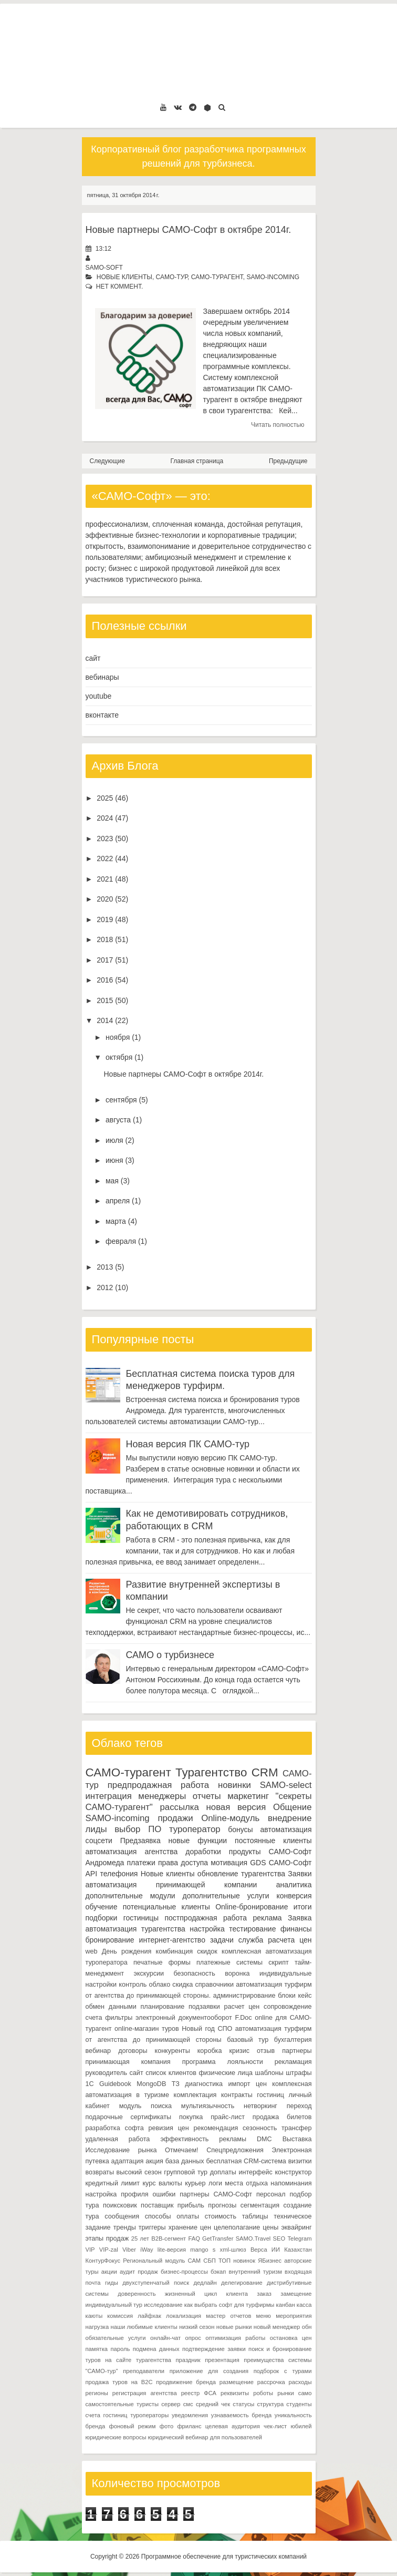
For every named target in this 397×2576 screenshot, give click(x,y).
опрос (193, 2338)
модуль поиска (145, 2106)
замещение (295, 2294)
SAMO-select (286, 1785)
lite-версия (172, 2249)
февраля (121, 1241)
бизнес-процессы (184, 2271)
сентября (121, 1100)
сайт (93, 658)
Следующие (107, 461)
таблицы (255, 2216)
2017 (105, 960)
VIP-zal (108, 2249)
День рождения (127, 1951)
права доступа (183, 1862)
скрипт (278, 1962)
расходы (299, 2382)
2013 (105, 1267)
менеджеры (162, 1796)
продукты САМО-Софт (270, 1851)
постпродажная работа (206, 1918)
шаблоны (269, 2073)
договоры (132, 2050)
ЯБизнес (269, 2260)
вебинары (102, 677)
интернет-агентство (172, 1940)
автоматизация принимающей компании (171, 1884)
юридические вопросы (116, 2437)
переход (299, 2106)
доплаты (223, 2172)
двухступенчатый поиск (155, 2282)
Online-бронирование (251, 1907)
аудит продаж (139, 2271)
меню (263, 2316)
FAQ (194, 2238)
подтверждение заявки (214, 2349)
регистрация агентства (144, 2393)
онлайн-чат (165, 2338)
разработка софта (115, 2128)
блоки (287, 1995)
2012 (105, 1287)
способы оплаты (172, 2216)
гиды (111, 2282)
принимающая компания (128, 2062)
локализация (183, 2316)
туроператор (195, 1829)
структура (270, 2404)
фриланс (189, 2426)
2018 (105, 939)
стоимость (220, 2216)
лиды (96, 1829)
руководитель (107, 2073)
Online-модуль (230, 1818)
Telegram (300, 2238)
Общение (292, 1807)
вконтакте (102, 715)
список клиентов (170, 2073)
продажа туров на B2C (119, 2382)
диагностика (204, 2084)
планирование (163, 2006)
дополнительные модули (130, 1896)
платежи (141, 1862)
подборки (102, 1918)
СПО (224, 2028)
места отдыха (246, 2183)
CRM (265, 1772)
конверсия (293, 1896)
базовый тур (247, 2039)
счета (94, 2017)
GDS (258, 1862)
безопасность (194, 1973)
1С (90, 2084)
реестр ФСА (198, 2393)
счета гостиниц (107, 2415)
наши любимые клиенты (144, 2327)
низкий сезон (196, 2327)
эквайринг (296, 2227)
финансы (296, 1929)
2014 (105, 1020)
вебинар (98, 2050)
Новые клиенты (124, 277)
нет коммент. (119, 286)
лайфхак (149, 2316)
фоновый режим (132, 2426)
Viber (129, 2249)
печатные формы (162, 1962)
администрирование (244, 1995)
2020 (105, 899)
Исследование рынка (121, 2150)
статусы (243, 2404)
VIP (90, 2249)
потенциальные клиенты (166, 1907)
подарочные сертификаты (129, 2117)
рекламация (293, 2062)
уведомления (190, 2415)
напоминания (290, 2183)
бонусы (240, 1829)
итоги (303, 1907)
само (305, 2393)
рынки (285, 2393)
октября (119, 1057)
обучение (102, 1907)
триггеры (152, 2227)
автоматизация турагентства (135, 1929)
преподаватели (143, 2371)
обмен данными (111, 2006)
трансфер (296, 2128)
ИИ (275, 2249)
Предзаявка (140, 1840)
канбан (285, 2305)
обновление (217, 1873)
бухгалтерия (293, 2039)
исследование (163, 2305)
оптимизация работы (235, 2338)
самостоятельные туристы (122, 2404)
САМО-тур (171, 277)
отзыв (266, 2050)
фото (166, 2426)
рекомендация (216, 2128)
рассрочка (271, 2382)
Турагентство (211, 1772)
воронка (237, 1973)
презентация (222, 2360)
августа (118, 1120)
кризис (239, 2050)
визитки (300, 2161)
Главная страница (197, 461)
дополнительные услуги (225, 1896)
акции (109, 2271)
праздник (188, 2360)
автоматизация (286, 1829)
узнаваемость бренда (241, 2415)
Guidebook (115, 2084)
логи (215, 2183)
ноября (118, 1037)
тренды (124, 2227)
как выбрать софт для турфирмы (229, 2305)
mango (199, 2249)
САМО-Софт (290, 1862)
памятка (97, 2349)
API (92, 1873)
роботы (263, 2393)
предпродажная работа (158, 1785)
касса (304, 2305)
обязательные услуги (116, 2338)
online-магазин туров (146, 2028)
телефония (119, 1873)
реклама (267, 1918)
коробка (209, 2050)
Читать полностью (278, 424)
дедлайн (204, 2282)
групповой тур (185, 2172)
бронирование (110, 1940)
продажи (175, 1818)
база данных (184, 2161)
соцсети (99, 1840)
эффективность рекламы (203, 2139)
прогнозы (222, 2205)
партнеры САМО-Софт (216, 2194)
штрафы (298, 2073)
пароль (120, 2349)
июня (114, 1160)
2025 (105, 798)
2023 (105, 838)
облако (160, 1984)
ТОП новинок (236, 2260)
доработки (203, 1851)
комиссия (120, 2316)
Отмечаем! (181, 2150)
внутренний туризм (255, 2271)
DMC (264, 2139)
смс (188, 2404)
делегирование (242, 2282)
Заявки (299, 1873)
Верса (258, 2249)
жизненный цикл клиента (206, 2294)
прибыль (190, 2205)
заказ (264, 2294)
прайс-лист (228, 2117)
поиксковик (120, 2205)
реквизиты (235, 2393)
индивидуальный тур (114, 2305)
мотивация (229, 1862)
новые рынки (234, 2327)
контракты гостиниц (252, 2095)
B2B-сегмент (168, 2238)
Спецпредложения (235, 2150)
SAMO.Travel (253, 2238)
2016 (105, 980)
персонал (271, 2194)
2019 (105, 919)
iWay (146, 2249)
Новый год (198, 2028)
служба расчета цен (275, 1940)
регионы (97, 2393)
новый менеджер (277, 2327)
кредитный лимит (113, 2183)
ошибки (163, 2194)
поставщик (157, 2205)
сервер (170, 2404)
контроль (133, 1984)
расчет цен (241, 2006)
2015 (105, 1000)
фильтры (118, 2017)
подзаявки (204, 2006)
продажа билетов (282, 2117)
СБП (209, 2260)
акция (154, 2161)
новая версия (236, 1807)
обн (307, 2327)
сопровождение (287, 2006)
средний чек (213, 2404)
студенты (298, 2404)
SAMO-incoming (272, 277)
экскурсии (149, 1973)
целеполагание (237, 2227)
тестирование (252, 1929)
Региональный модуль (154, 2260)
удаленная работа (118, 2139)
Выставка (297, 2139)
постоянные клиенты (273, 1840)
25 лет (140, 2238)
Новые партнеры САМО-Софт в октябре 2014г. (188, 229)
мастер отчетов (228, 2316)
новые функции (198, 1840)
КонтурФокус (103, 2260)
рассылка (179, 1807)
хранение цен (190, 2227)
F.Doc (243, 2017)
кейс (305, 1995)
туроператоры (149, 2415)
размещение (237, 2382)
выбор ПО (137, 1829)
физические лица (225, 2073)
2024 (105, 818)
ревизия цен (168, 2128)
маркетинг (248, 1796)
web (92, 1951)
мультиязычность (207, 2106)
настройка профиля (117, 2194)
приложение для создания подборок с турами (241, 2371)
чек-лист (275, 2426)
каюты (94, 2316)
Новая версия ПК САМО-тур (188, 1444)
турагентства (263, 1873)
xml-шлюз (233, 2249)
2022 (105, 858)
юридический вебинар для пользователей (205, 2437)
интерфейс (255, 2172)
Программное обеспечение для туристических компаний (224, 2556)
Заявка (299, 1918)
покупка (191, 2117)
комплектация (195, 2095)
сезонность (260, 2128)
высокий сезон (139, 2172)
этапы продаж (107, 2238)
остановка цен (291, 2338)
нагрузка (97, 2327)
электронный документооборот (183, 2017)
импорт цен (247, 2084)
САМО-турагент (217, 277)
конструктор (293, 2172)
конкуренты (172, 2050)
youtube (99, 696)
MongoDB (151, 2084)
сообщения (122, 2216)
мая (112, 1181)
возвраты (100, 2172)
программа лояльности (222, 2062)
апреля (118, 1201)
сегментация (260, 2205)
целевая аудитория (232, 2426)
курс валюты (162, 2183)
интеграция (109, 1796)
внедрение (290, 1818)
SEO (279, 2238)
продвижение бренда (186, 2382)
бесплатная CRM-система (246, 2161)
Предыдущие (288, 461)
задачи (222, 1940)
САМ (194, 2260)
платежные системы (229, 1962)
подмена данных (156, 2349)
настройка (207, 1929)
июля (114, 1140)
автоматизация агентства (132, 1851)
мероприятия (293, 2316)
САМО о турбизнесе (170, 1655)
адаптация (127, 2161)
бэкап (218, 2271)
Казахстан (297, 2249)
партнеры (296, 2050)
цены (270, 2227)
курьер (195, 2183)
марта (116, 1221)
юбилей (300, 2426)
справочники (214, 1984)
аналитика (294, 1884)
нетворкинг (260, 2106)
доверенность (136, 2294)
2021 (105, 879)
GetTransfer (217, 2238)
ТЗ (176, 2084)
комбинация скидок (186, 1951)
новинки (234, 1785)
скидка (182, 1984)
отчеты (207, 1796)
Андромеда (105, 1862)
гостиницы (141, 1918)
